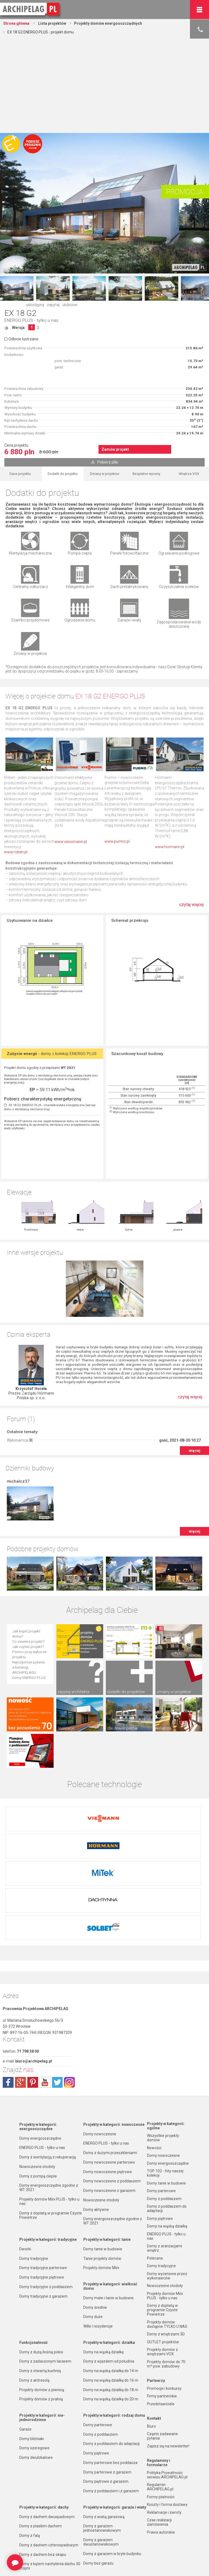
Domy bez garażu (98, 2473)
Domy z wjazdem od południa (108, 2271)
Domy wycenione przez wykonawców (167, 2186)
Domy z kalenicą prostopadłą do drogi (46, 2489)
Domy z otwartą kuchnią (40, 2281)
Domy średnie (95, 2217)
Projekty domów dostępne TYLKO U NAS (167, 2234)
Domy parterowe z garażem (107, 2382)
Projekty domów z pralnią (41, 2309)
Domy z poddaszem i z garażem (111, 2401)
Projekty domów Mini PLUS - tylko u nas (49, 2111)
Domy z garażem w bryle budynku (112, 2464)
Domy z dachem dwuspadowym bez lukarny (50, 2513)
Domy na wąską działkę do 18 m (110, 2300)
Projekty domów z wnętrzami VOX (162, 2261)
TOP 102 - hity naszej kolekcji (165, 2083)
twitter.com (57, 1992)
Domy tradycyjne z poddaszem (46, 2197)
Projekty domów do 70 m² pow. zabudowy (166, 2274)
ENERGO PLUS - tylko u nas (31, 320)
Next (202, 288)
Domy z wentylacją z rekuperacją (47, 2067)
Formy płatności (160, 2407)
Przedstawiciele (160, 2314)
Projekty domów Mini (101, 2178)
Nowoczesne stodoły (37, 2076)
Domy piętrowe (96, 2363)
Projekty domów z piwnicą (41, 2300)
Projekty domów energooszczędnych (108, 23)
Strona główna (16, 23)
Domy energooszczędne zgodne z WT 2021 (48, 2097)
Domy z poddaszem (100, 2344)
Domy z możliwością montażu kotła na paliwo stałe (113, 2524)
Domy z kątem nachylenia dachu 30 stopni (49, 2476)
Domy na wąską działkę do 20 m (110, 2309)
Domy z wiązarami (99, 2503)
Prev (7, 288)
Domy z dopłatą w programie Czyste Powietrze (50, 2125)
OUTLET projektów (163, 2252)
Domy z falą (29, 2445)
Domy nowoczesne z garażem (109, 2100)
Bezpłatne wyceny (146, 474)
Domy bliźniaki (31, 2349)
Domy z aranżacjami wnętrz (164, 2158)
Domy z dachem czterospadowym (48, 2455)
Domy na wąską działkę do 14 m (110, 2281)
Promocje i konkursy (164, 2298)
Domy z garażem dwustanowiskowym (101, 2452)
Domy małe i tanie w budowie (108, 2208)
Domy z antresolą (34, 2290)
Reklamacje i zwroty (164, 2422)
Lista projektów (51, 23)
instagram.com (69, 1992)
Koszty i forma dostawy (167, 2414)
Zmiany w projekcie (104, 474)
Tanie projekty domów (102, 2168)
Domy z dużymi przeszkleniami (110, 2063)
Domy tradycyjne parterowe (43, 2178)
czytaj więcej (191, 904)
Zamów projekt (115, 449)
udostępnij (35, 305)
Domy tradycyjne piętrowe (41, 2187)
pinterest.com (32, 1992)
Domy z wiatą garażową (104, 2427)
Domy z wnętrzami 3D (166, 2244)
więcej (194, 1394)
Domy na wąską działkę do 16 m (110, 2290)
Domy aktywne (96, 2119)
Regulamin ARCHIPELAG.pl (160, 2397)
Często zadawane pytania (162, 2346)
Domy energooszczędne (40, 2048)
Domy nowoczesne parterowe (109, 2072)
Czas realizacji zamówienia (159, 2432)
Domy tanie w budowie (102, 2159)
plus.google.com (20, 1992)
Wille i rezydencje (98, 2236)
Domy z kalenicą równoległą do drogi (50, 2501)
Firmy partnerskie (162, 2306)
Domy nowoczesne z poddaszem (112, 2091)
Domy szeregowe (34, 2358)
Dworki (25, 2159)
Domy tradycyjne (33, 2168)
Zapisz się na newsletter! (168, 2356)
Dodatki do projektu (63, 474)
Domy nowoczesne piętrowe (107, 2082)
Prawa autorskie (161, 2442)
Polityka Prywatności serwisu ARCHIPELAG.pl (167, 2385)
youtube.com (44, 1992)
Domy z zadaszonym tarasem (45, 2271)
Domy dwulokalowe (36, 2367)
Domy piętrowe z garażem (105, 2391)
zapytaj (53, 305)
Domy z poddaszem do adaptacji (111, 2353)
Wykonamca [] (20, 1384)
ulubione (69, 305)
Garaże (25, 2339)
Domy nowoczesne (99, 2044)
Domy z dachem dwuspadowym (47, 2427)
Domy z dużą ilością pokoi (41, 2262)
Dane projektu (20, 474)
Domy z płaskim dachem (40, 2436)
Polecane (155, 2168)
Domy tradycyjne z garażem (43, 2206)
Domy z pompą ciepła (38, 2086)
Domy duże (93, 2227)
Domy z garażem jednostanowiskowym (102, 2438)
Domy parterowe (97, 2335)
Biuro (151, 2336)
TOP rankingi (30, 2561)
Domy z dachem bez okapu (42, 2464)
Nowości (90, 2561)
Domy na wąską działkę (103, 2262)
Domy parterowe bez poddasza (110, 2372)
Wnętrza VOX (189, 474)
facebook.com (8, 1992)
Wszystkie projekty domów (163, 2047)
